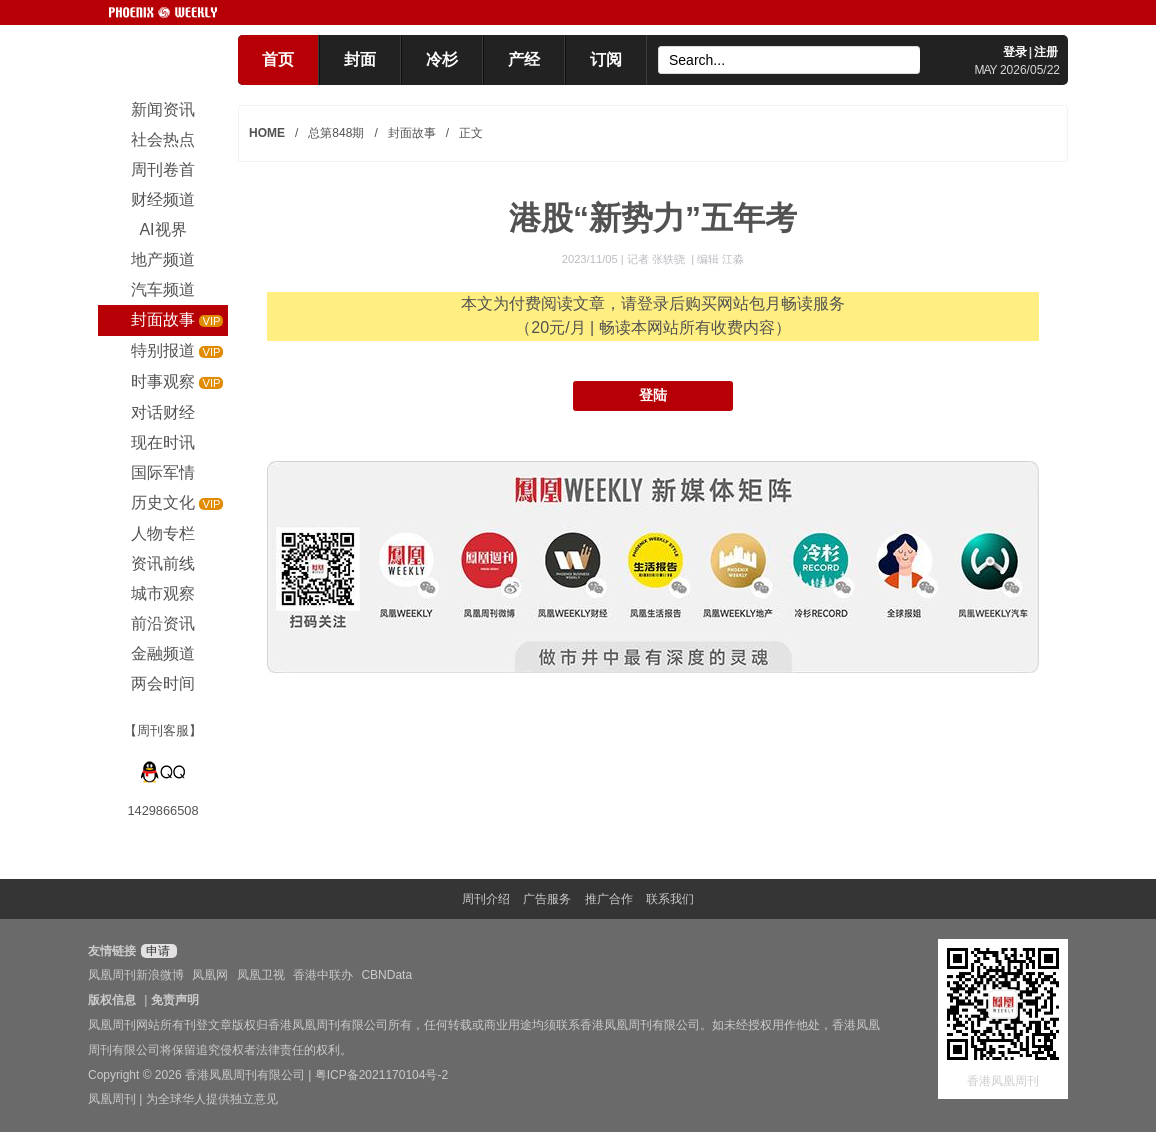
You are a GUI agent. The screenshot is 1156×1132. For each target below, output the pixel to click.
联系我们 (670, 899)
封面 (360, 59)
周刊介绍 (486, 899)
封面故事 (412, 133)
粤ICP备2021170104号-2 (381, 1075)
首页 (278, 59)
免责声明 (175, 1000)
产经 (524, 59)
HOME (267, 133)
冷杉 (442, 59)
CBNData (386, 975)
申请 (156, 951)
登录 (1015, 52)
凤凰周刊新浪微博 (136, 975)
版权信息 (112, 1000)
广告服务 (547, 899)
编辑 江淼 (720, 259)
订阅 (606, 59)
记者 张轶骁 (657, 259)
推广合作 (609, 899)
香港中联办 (323, 975)
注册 (1046, 52)
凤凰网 (210, 975)
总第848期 (336, 133)
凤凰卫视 (261, 975)
